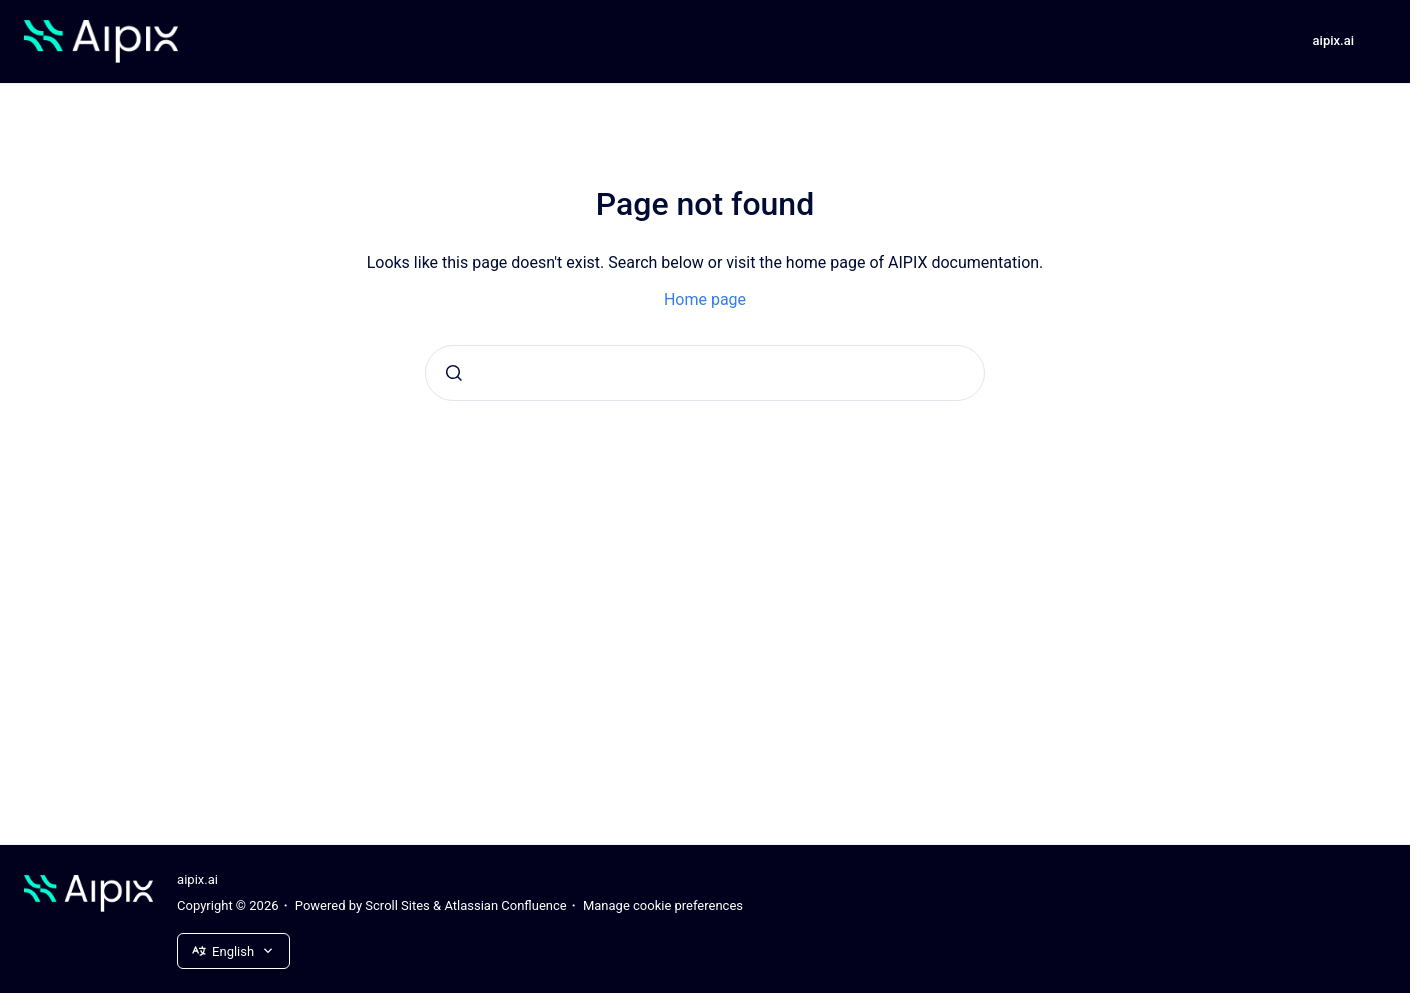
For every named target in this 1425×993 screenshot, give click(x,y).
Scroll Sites (397, 905)
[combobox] (705, 373)
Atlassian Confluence (505, 905)
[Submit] (454, 373)
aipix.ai (1333, 40)
